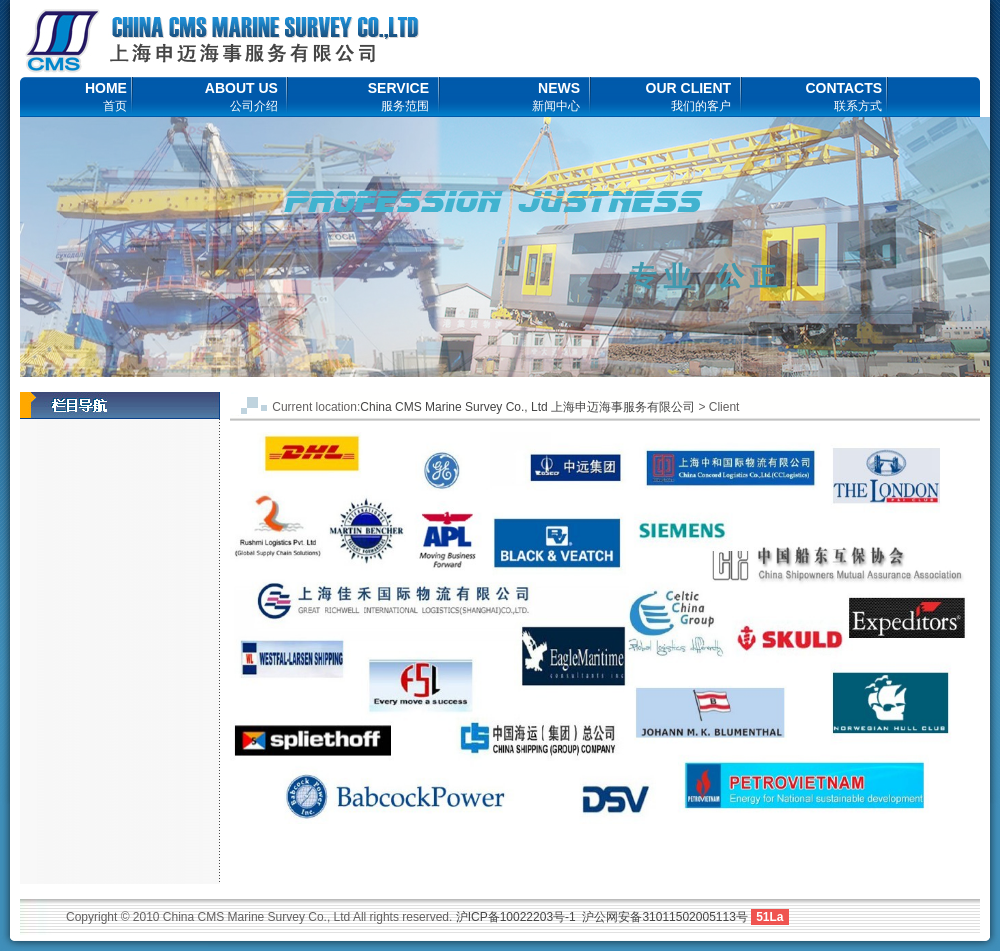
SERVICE (398, 96)
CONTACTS (843, 96)
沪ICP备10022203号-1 (516, 917)
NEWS (556, 96)
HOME (106, 96)
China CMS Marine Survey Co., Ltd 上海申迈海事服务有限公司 (527, 407)
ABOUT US (241, 96)
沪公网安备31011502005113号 (664, 917)
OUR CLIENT (689, 96)
